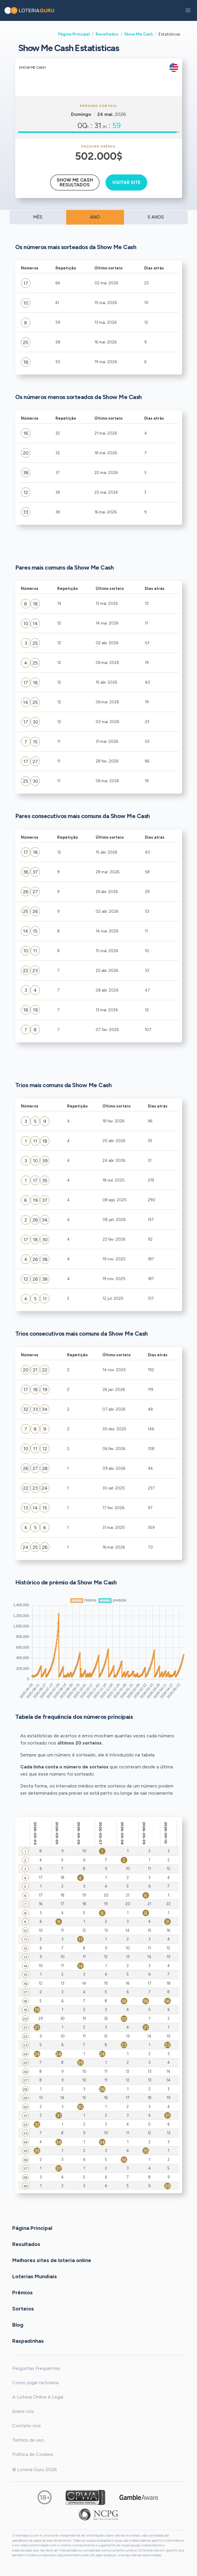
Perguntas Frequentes (36, 2368)
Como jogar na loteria (35, 2382)
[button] (188, 10)
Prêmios (22, 2292)
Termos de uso (28, 2440)
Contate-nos (26, 2425)
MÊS (37, 217)
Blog (17, 2325)
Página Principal (74, 34)
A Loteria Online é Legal (37, 2397)
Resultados (107, 34)
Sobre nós (23, 2411)
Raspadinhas (28, 2341)
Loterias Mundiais (34, 2276)
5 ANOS (156, 217)
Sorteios (23, 2308)
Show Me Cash (138, 34)
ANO (95, 217)
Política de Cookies (32, 2454)
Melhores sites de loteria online (51, 2260)
